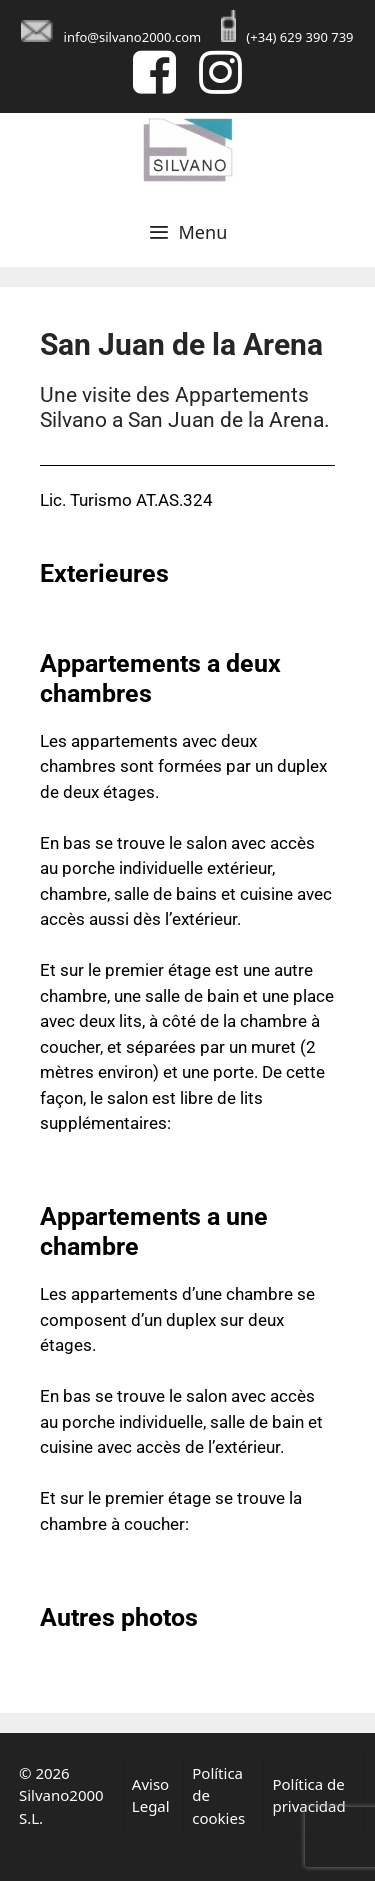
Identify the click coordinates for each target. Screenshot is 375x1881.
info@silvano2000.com (133, 37)
